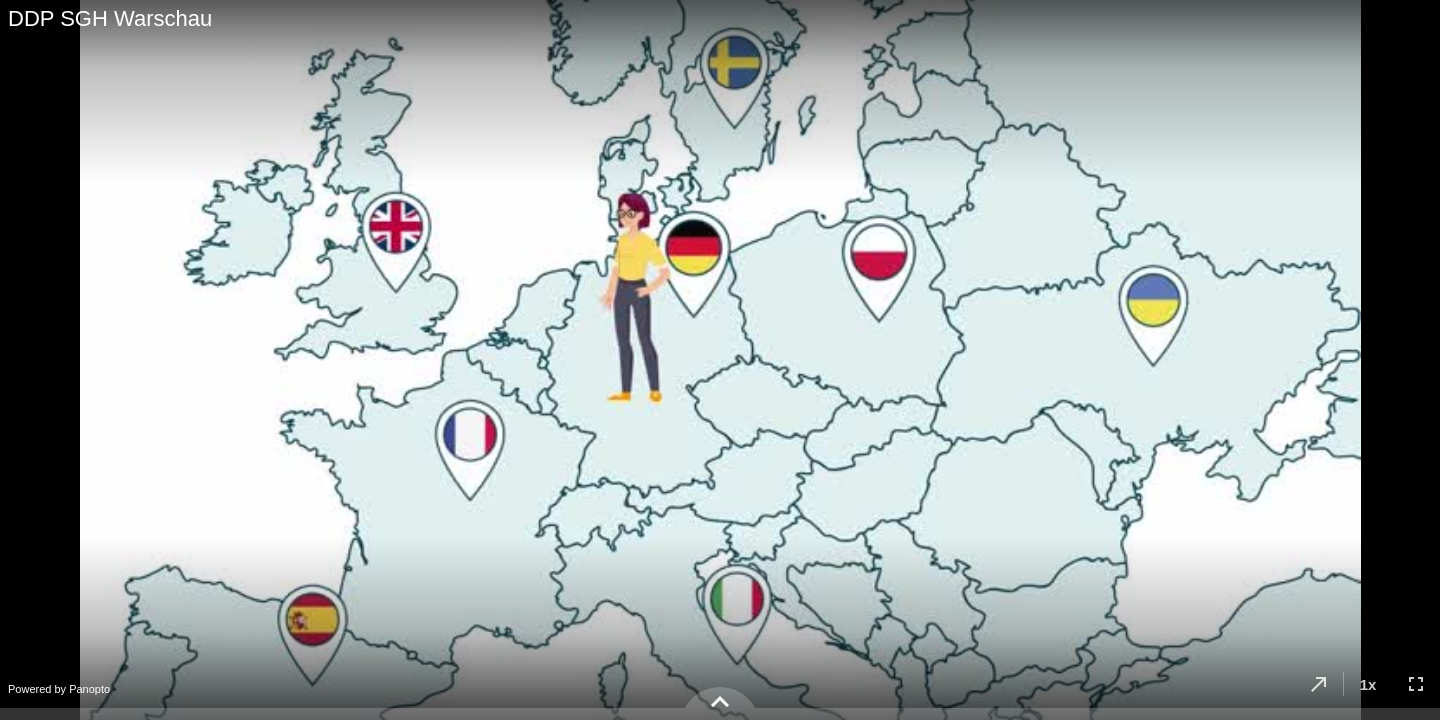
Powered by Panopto (59, 689)
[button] (1319, 684)
